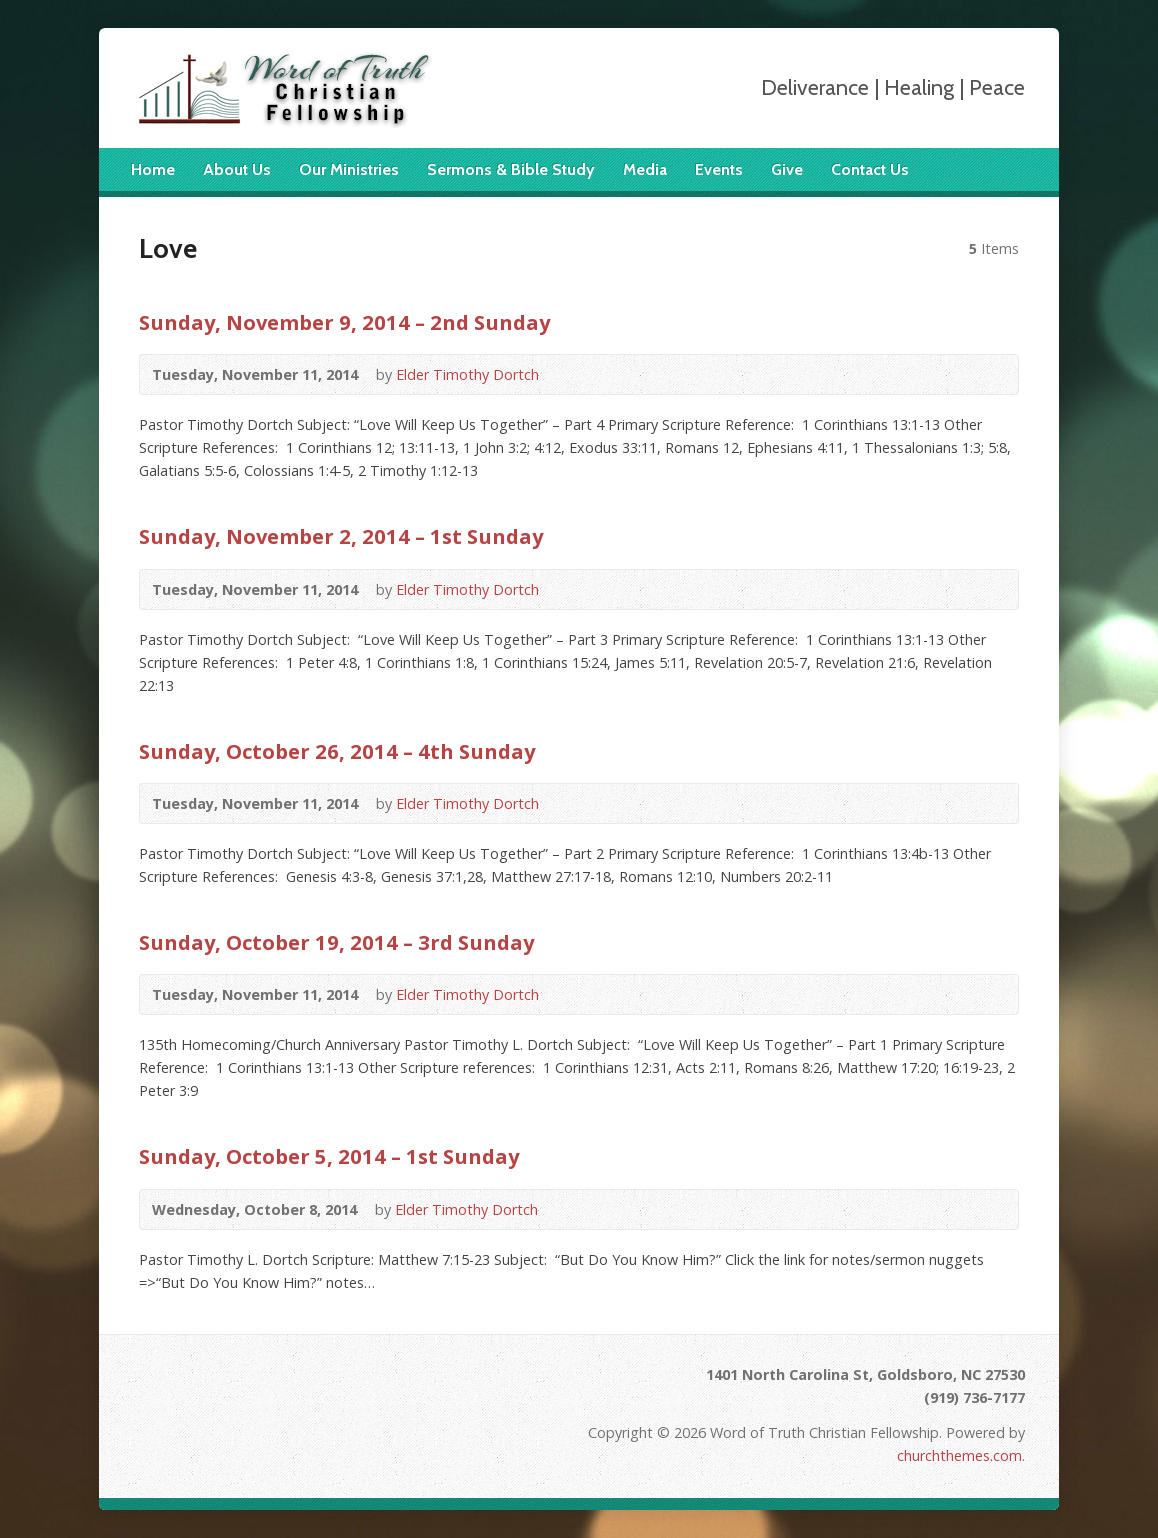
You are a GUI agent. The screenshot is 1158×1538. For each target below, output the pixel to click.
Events (719, 169)
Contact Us (870, 169)
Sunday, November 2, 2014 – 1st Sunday (341, 536)
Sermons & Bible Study (511, 169)
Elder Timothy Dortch (467, 374)
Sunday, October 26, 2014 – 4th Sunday (337, 751)
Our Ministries (349, 169)
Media (645, 169)
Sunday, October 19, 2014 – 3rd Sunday (336, 942)
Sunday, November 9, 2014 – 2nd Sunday (344, 322)
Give (787, 169)
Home (153, 169)
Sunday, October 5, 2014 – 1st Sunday (329, 1156)
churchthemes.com (959, 1455)
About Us (237, 169)
